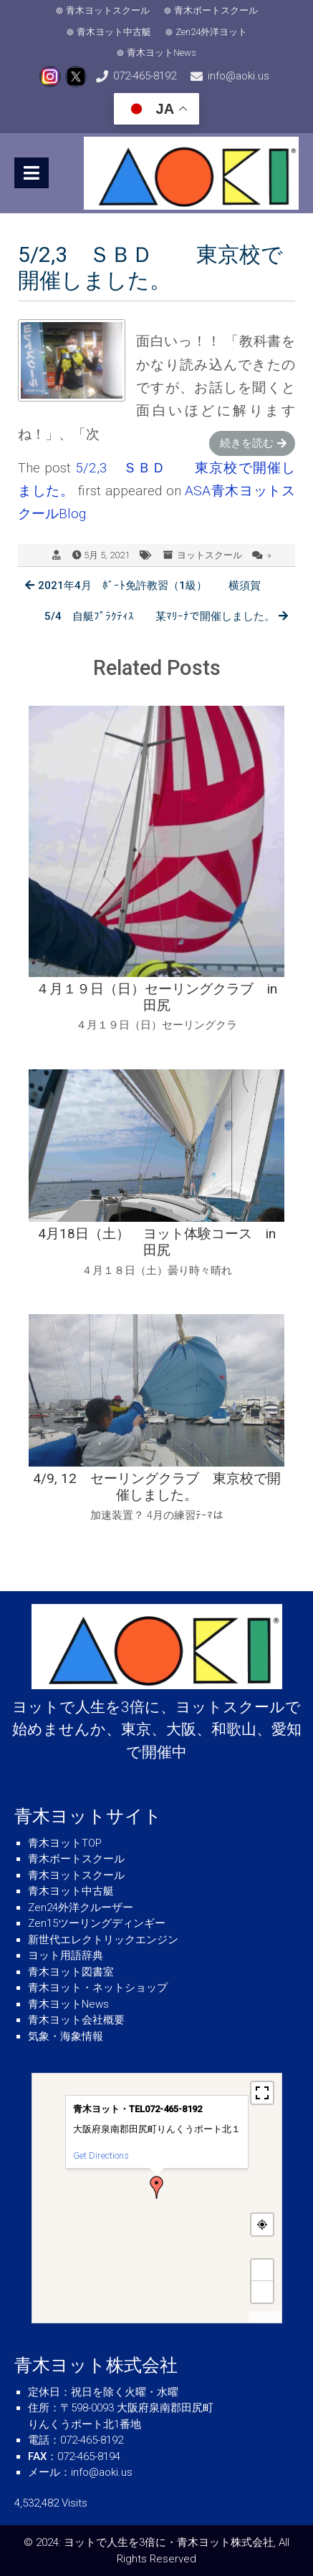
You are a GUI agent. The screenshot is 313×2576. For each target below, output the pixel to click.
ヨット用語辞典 (65, 1955)
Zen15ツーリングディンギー (96, 1923)
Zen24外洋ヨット (211, 31)
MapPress (265, 2317)
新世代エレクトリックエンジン (103, 1939)
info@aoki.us (238, 75)
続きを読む (247, 443)
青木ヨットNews (161, 52)
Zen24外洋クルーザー (80, 1907)
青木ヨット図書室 (71, 1971)
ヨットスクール (209, 555)
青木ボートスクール (216, 10)
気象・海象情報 (65, 2036)
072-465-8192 (144, 75)
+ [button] (262, 2270)
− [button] (262, 2291)
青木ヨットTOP (65, 1843)
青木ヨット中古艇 (114, 31)
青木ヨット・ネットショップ (98, 1987)
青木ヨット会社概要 (76, 2019)
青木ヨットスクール (108, 10)
